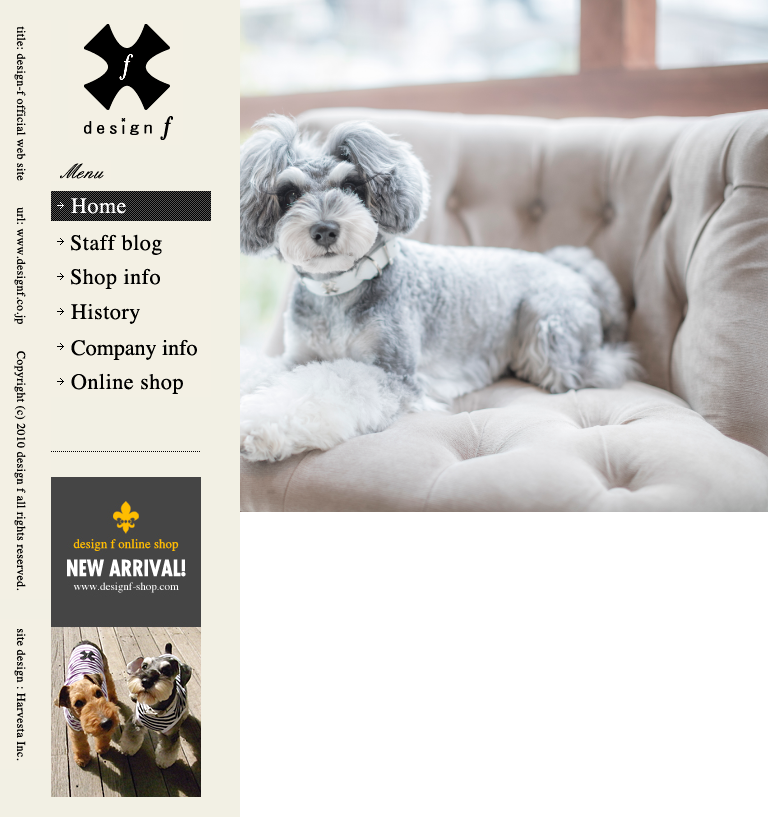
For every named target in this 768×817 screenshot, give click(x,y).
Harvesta (25, 694)
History (131, 310)
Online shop (131, 380)
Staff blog (131, 242)
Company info (131, 344)
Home (131, 208)
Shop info (131, 276)
